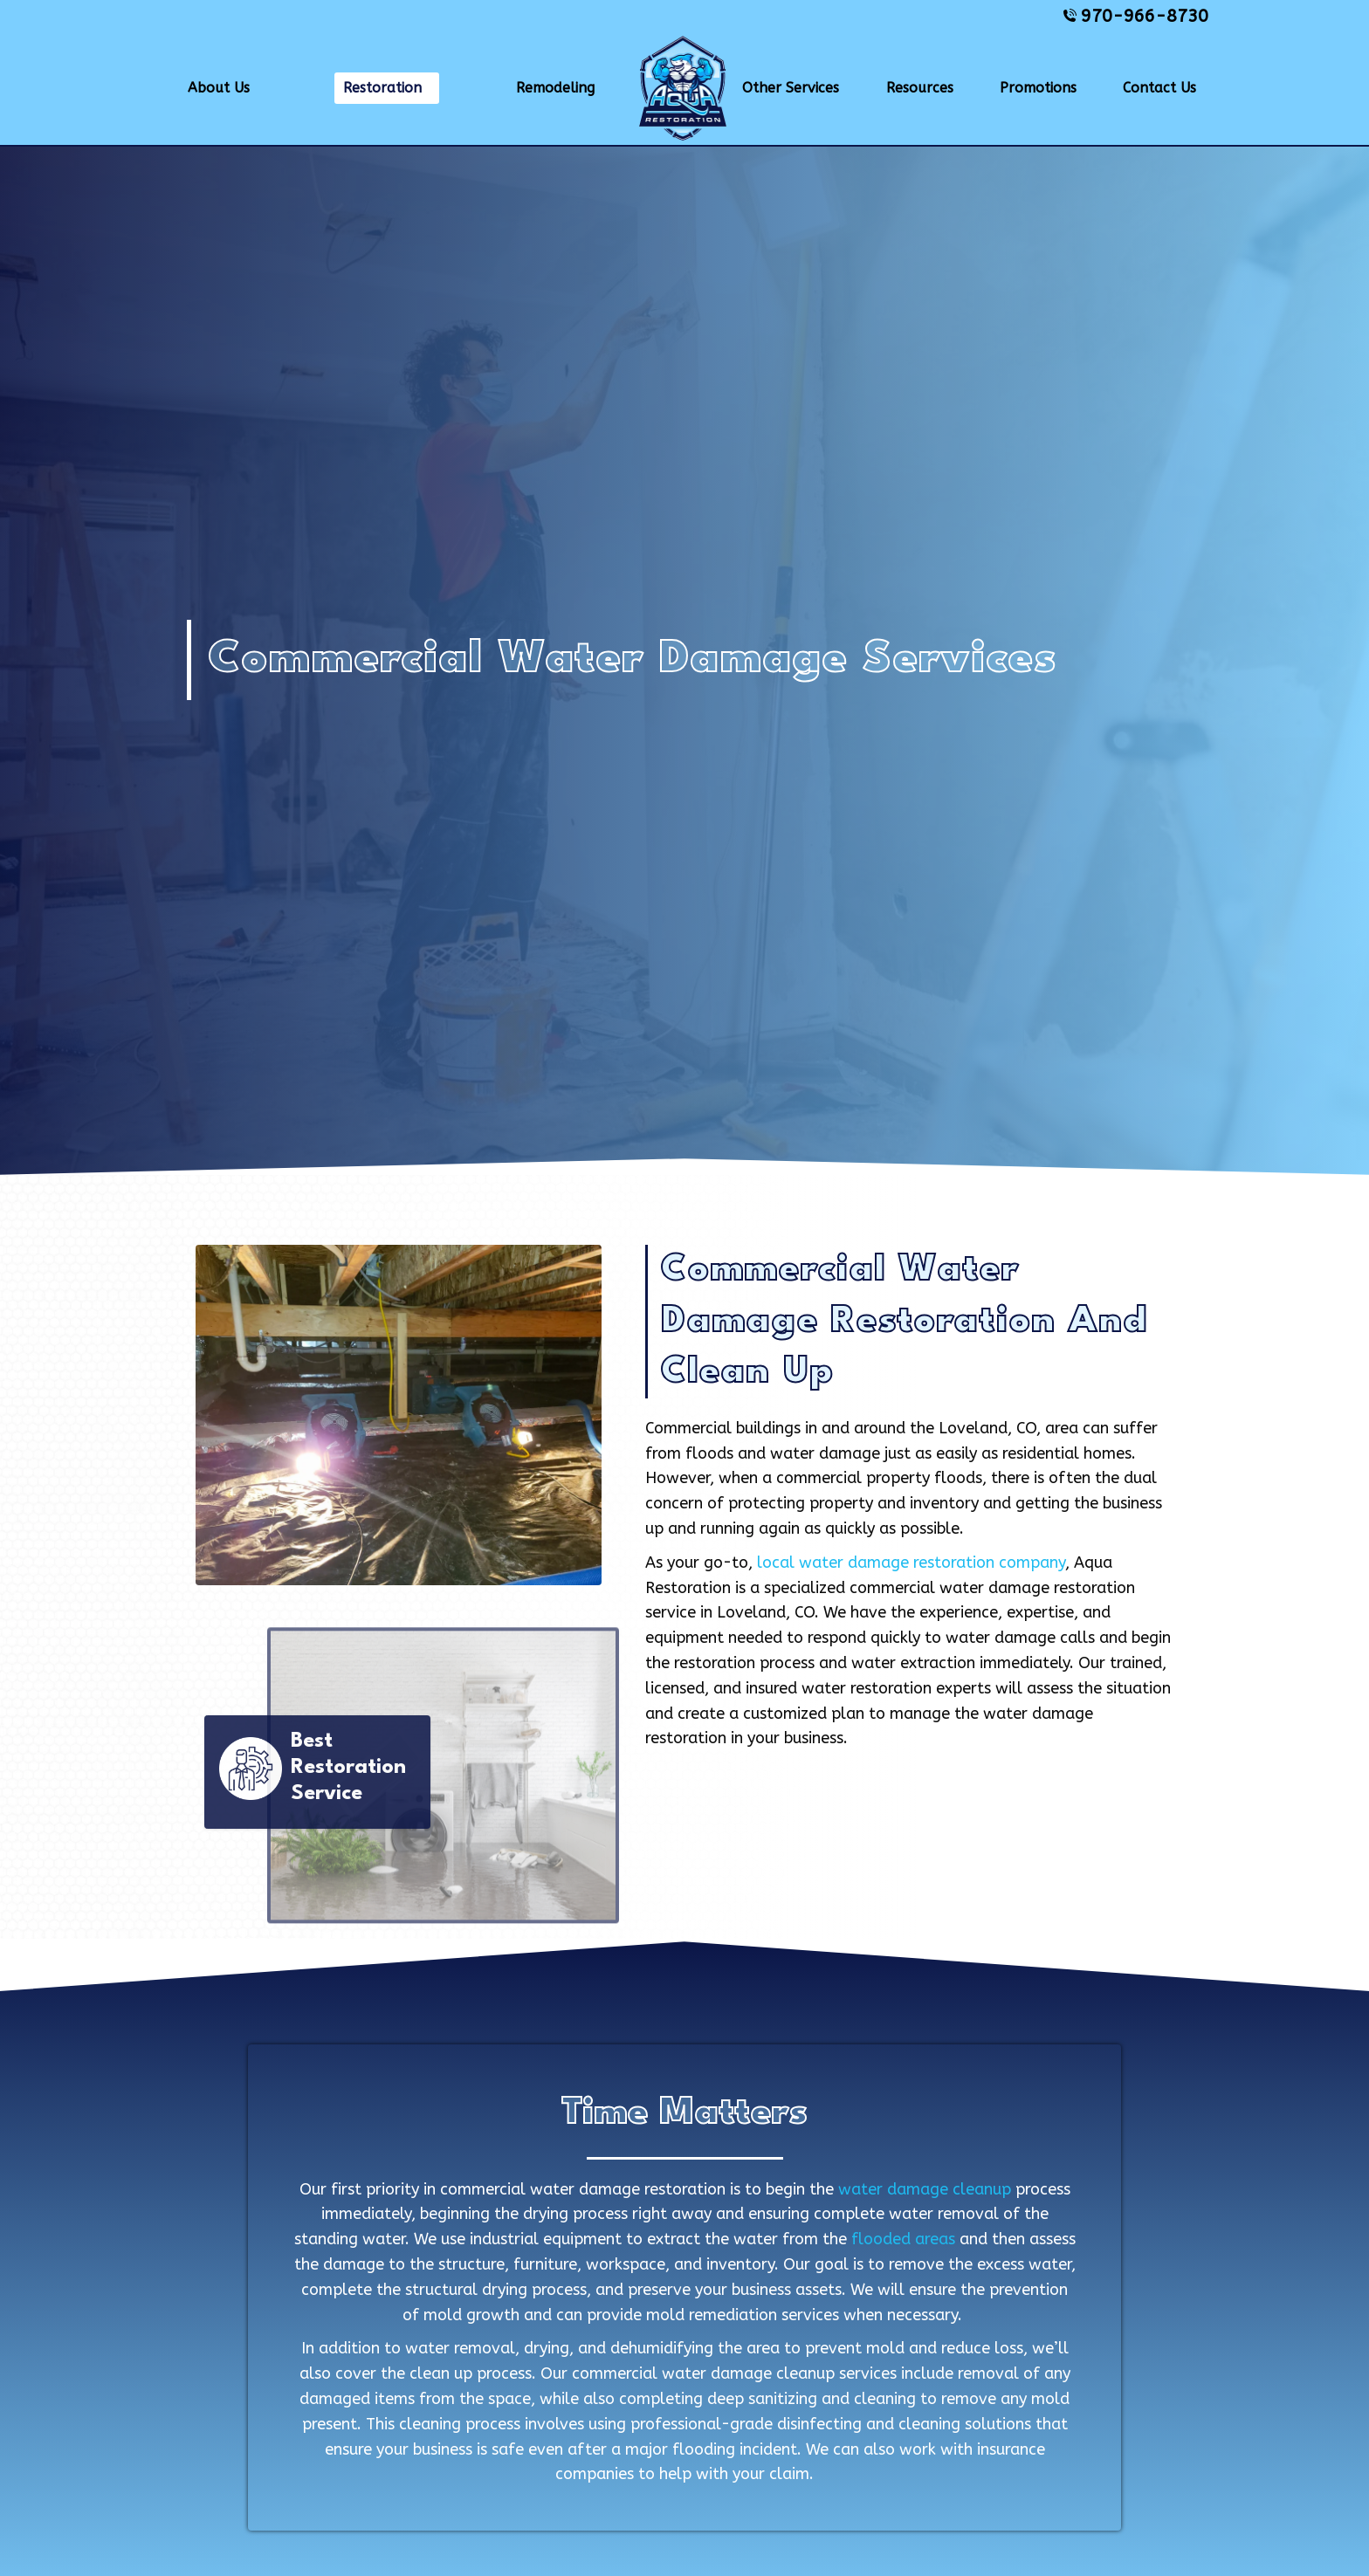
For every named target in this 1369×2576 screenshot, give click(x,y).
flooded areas (903, 2239)
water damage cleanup (924, 2189)
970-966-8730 (1135, 16)
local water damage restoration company (911, 1562)
